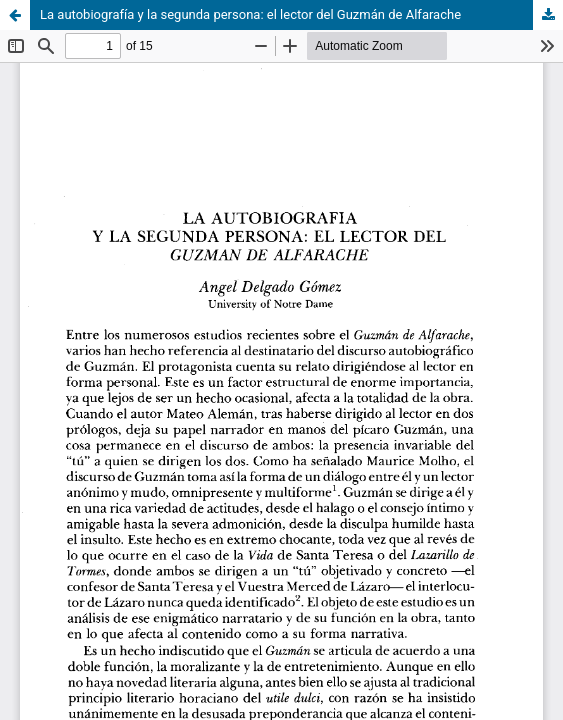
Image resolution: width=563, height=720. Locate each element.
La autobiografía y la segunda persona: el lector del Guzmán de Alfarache (250, 14)
